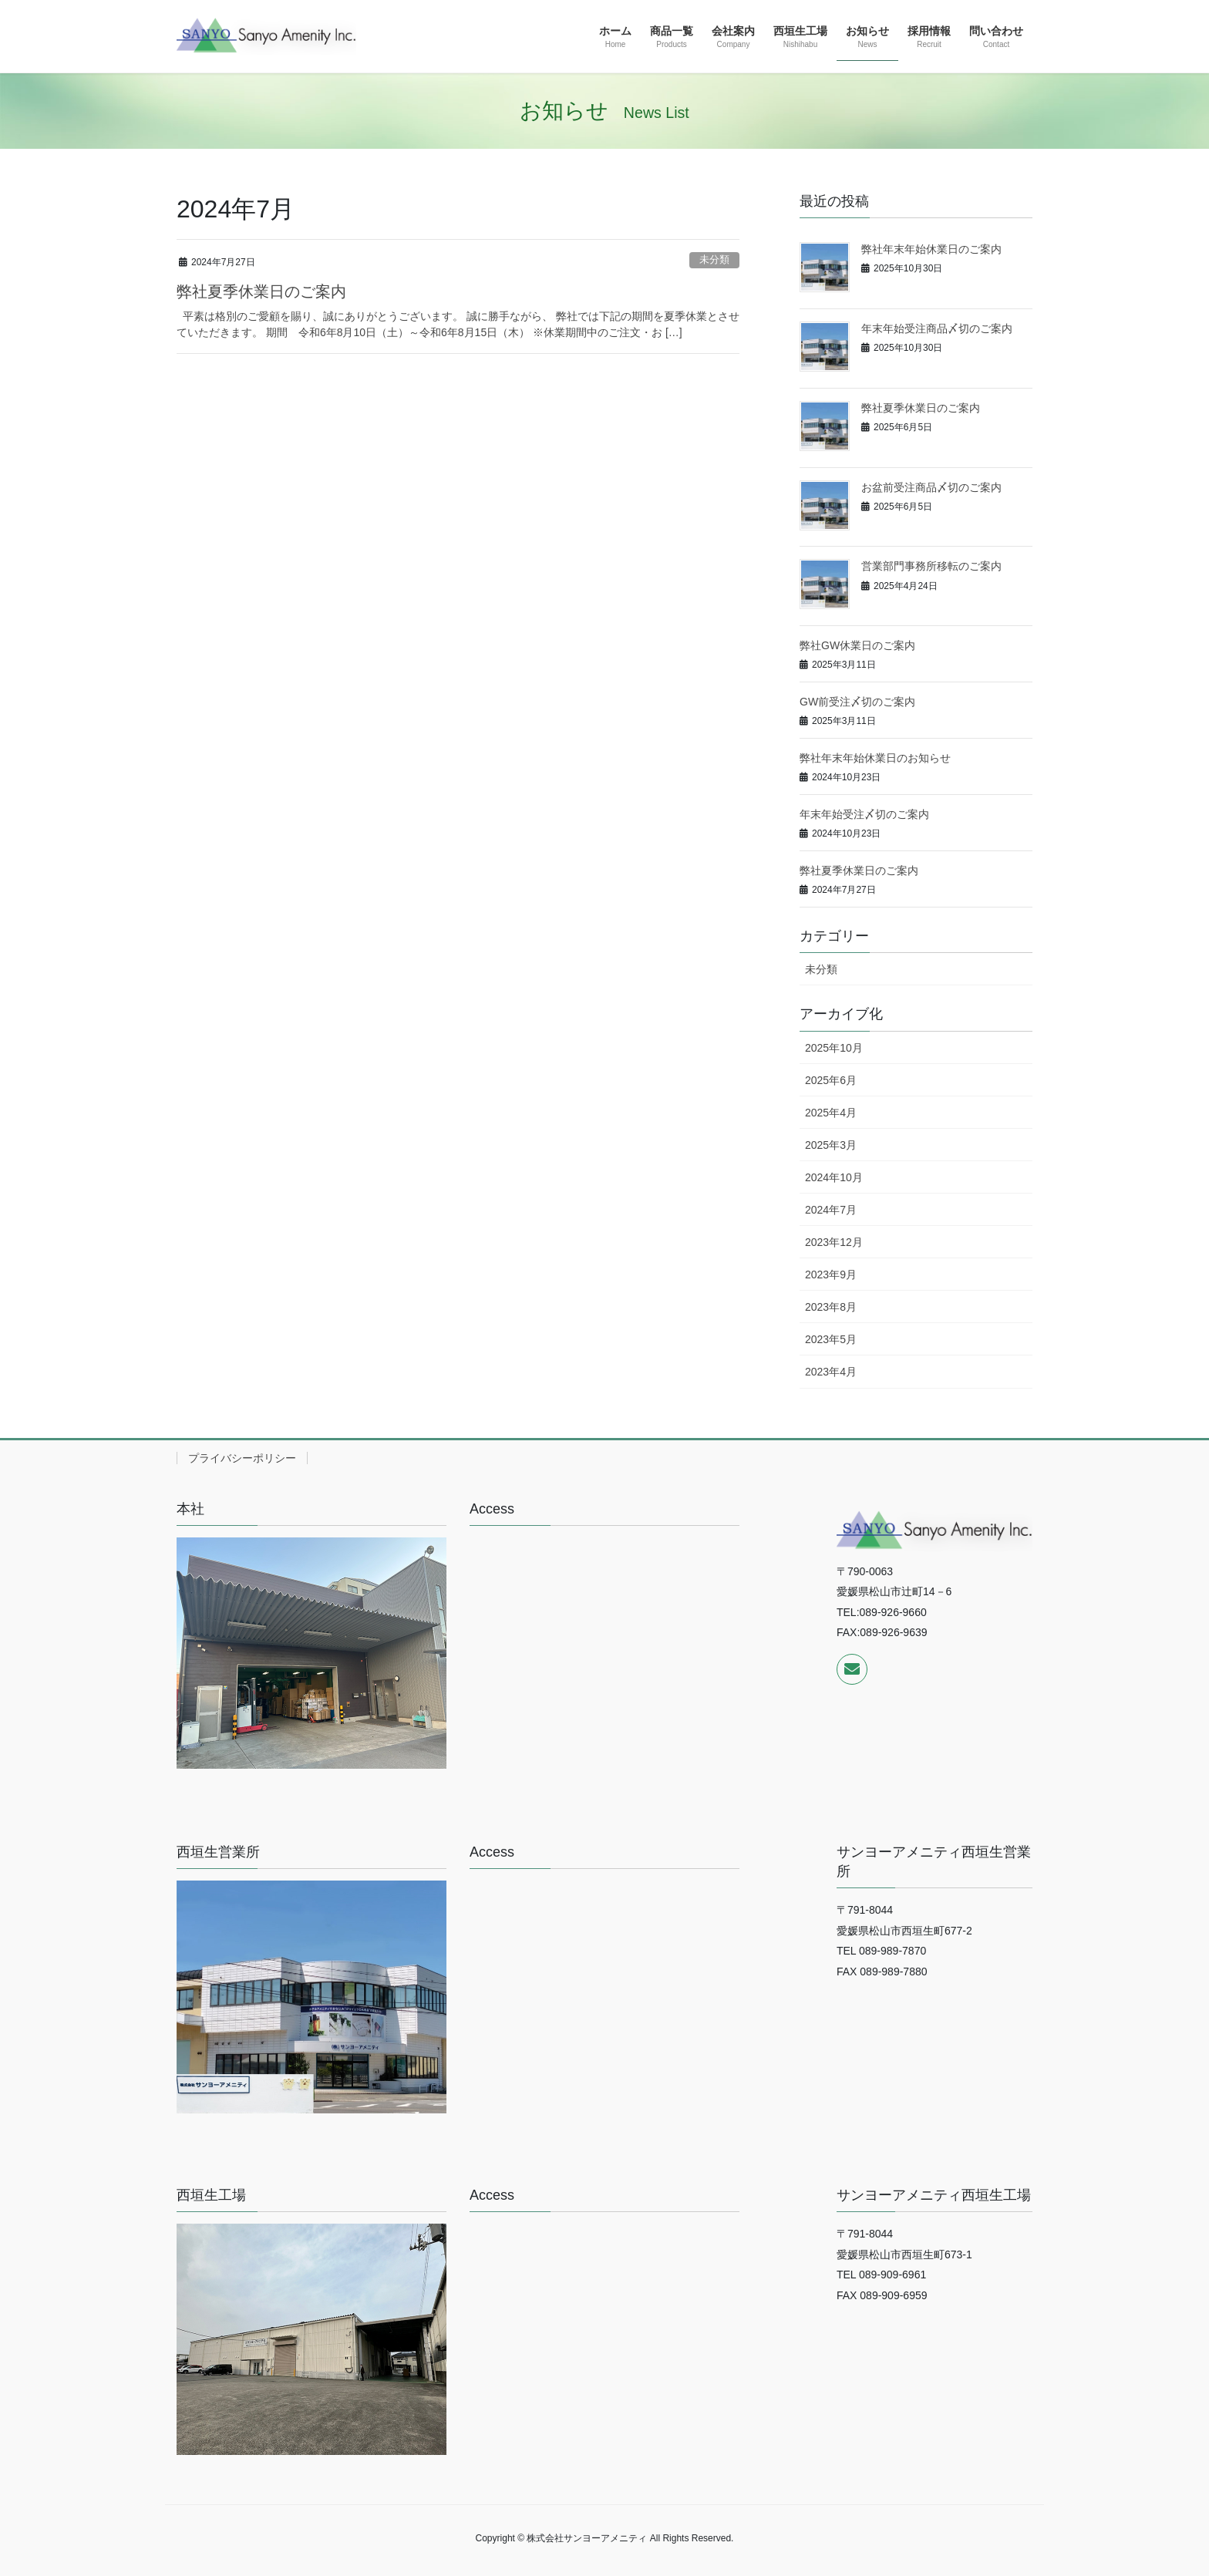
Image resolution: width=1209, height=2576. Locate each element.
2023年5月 (831, 1339)
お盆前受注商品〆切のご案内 (931, 487)
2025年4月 (831, 1112)
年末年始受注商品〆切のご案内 (936, 328)
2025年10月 (834, 1048)
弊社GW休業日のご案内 (857, 645)
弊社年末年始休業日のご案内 (931, 249)
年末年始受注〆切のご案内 (864, 814)
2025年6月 (831, 1080)
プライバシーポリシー (242, 1458)
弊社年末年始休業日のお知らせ (875, 758)
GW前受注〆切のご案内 (857, 701)
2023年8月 (831, 1307)
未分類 (714, 259)
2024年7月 (831, 1210)
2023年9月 (831, 1274)
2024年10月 (834, 1177)
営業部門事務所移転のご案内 (931, 566)
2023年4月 (831, 1371)
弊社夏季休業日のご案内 (261, 291)
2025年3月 (831, 1145)
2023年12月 (834, 1242)
